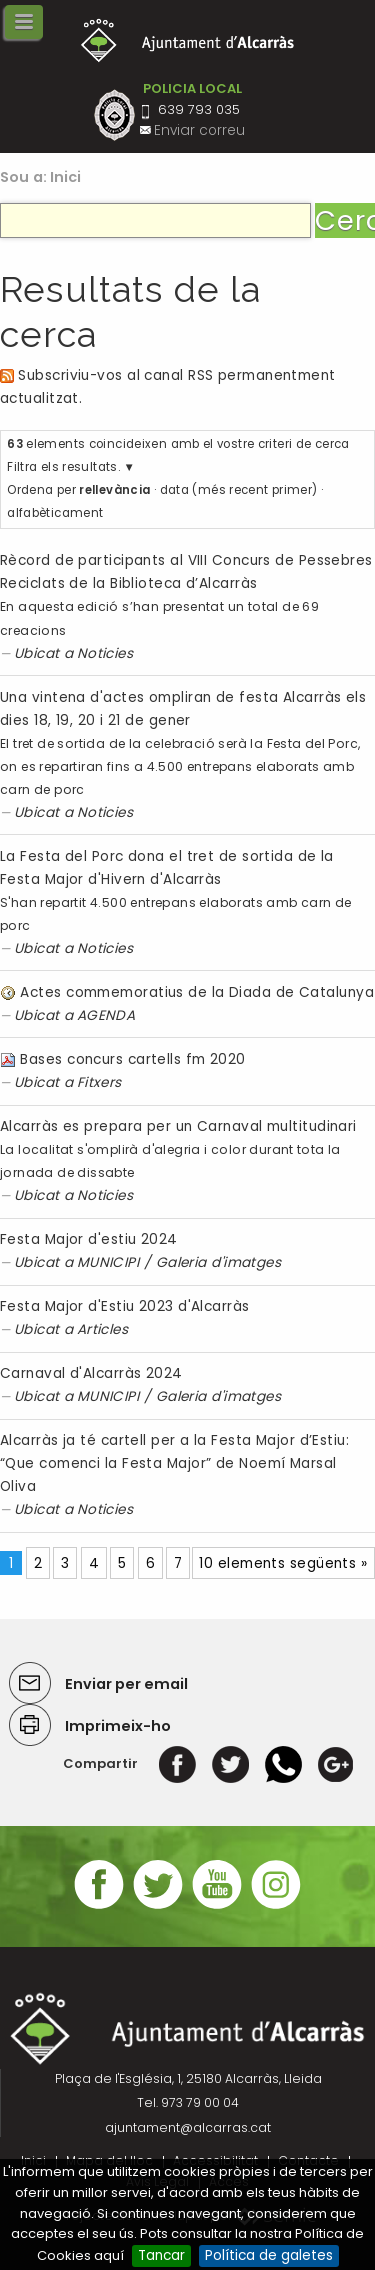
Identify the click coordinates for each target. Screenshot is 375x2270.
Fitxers (99, 1082)
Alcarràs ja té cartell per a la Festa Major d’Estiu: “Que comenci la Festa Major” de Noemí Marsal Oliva (174, 1463)
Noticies (105, 653)
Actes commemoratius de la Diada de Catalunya (197, 992)
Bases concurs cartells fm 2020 (132, 1059)
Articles (103, 1329)
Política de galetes (269, 2255)
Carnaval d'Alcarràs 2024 (91, 1373)
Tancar (161, 2255)
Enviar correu (199, 130)
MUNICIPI (108, 1262)
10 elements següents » (283, 1563)
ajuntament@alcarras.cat (188, 2127)
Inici (66, 177)
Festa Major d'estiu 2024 (89, 1239)
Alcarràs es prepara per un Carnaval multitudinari (178, 1126)
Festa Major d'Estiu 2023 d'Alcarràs (125, 1306)
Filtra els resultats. (63, 467)
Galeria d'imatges (219, 1262)
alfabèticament (55, 513)
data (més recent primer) (239, 490)
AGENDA (106, 1015)
